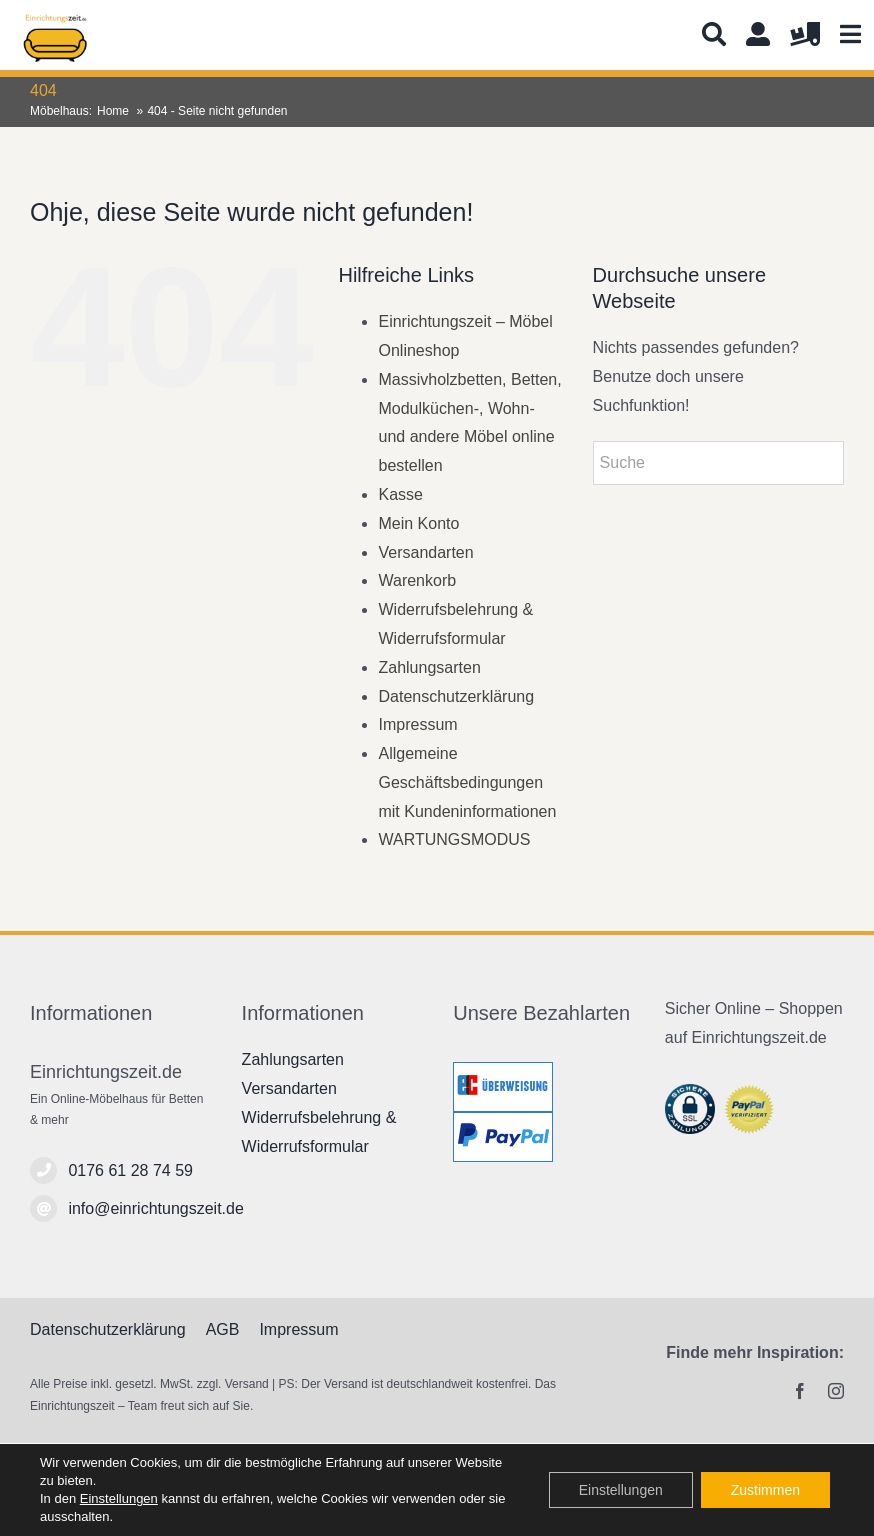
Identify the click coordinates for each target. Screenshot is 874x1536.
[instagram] (836, 1391)
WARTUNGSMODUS (454, 839)
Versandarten (425, 552)
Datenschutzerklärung (456, 696)
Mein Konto (418, 523)
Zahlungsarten (429, 667)
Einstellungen (119, 1498)
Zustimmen (765, 1490)
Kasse (400, 494)
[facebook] (800, 1391)
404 (43, 90)
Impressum (417, 724)
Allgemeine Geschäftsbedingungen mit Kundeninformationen (467, 782)
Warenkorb (417, 580)
